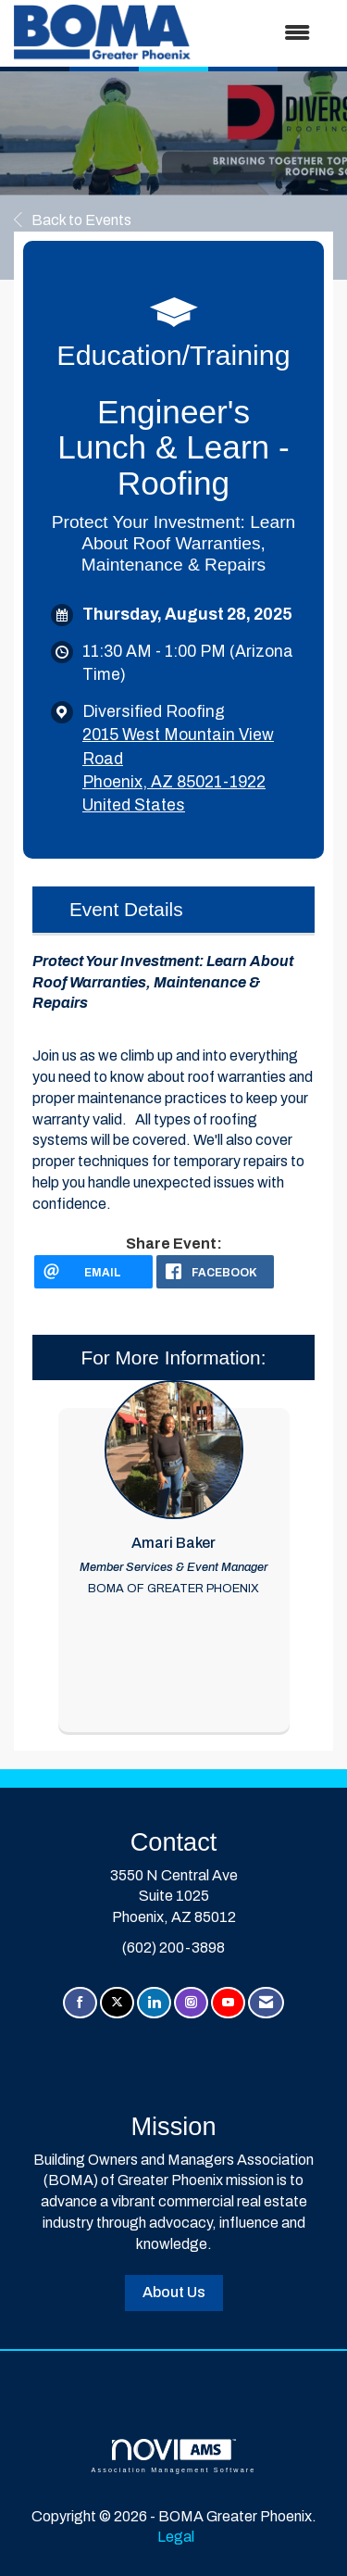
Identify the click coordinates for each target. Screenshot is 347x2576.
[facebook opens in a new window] (215, 1271)
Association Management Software (173, 2456)
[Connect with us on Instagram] (191, 2003)
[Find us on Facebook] (80, 2003)
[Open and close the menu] (259, 34)
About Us (174, 2292)
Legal (175, 2537)
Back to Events (72, 220)
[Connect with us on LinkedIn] (154, 2003)
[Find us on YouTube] (228, 2003)
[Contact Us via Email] (266, 2003)
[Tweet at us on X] (117, 2003)
